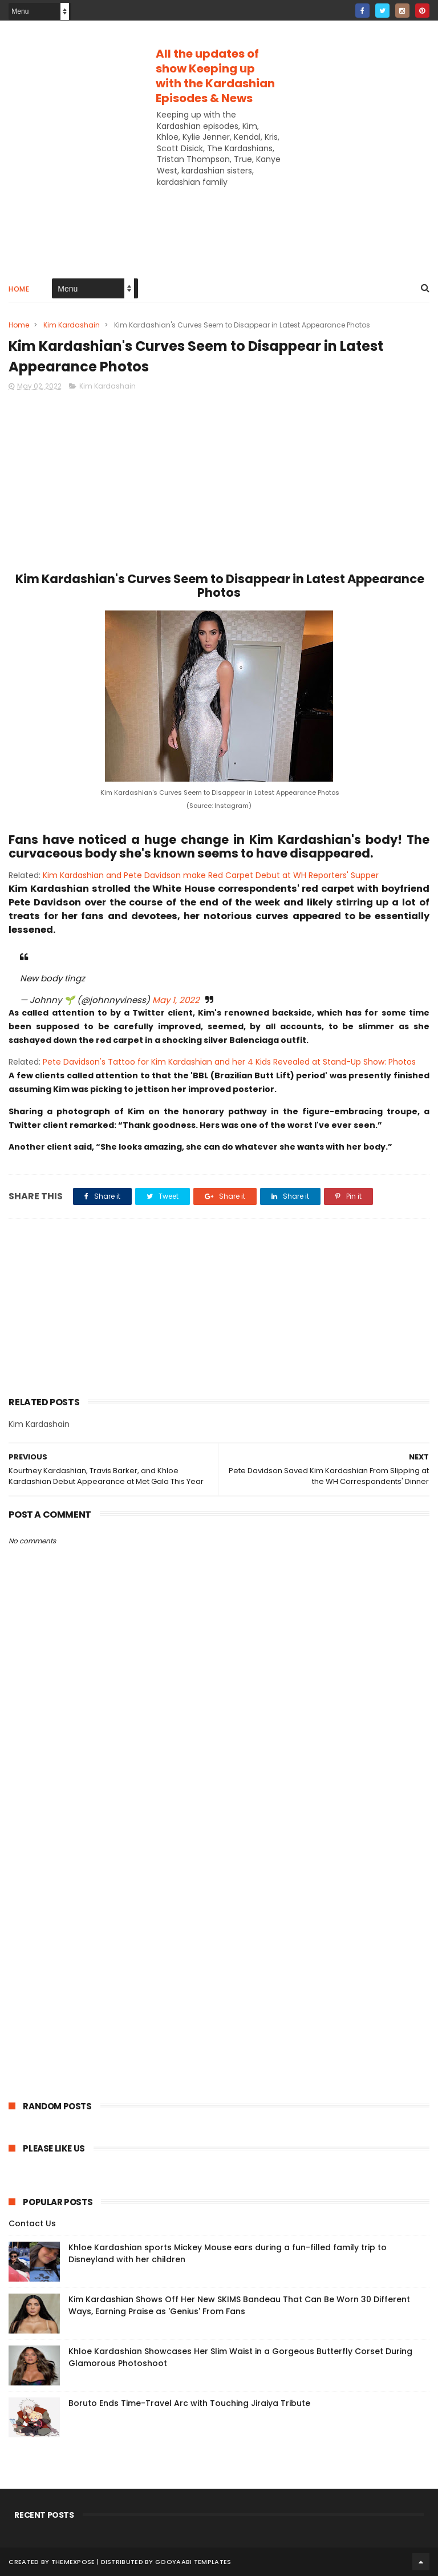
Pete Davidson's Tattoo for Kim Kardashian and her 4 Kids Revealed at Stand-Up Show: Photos (229, 1061)
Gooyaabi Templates (193, 2561)
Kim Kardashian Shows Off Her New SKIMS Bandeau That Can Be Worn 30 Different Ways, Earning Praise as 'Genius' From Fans (239, 2305)
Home (19, 289)
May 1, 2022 (176, 1000)
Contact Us (32, 2223)
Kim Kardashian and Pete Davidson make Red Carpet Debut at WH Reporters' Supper (211, 875)
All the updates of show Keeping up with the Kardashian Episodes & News (215, 76)
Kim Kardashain (71, 325)
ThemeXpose (73, 2561)
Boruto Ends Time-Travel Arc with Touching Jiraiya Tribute (189, 2403)
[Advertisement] (219, 177)
